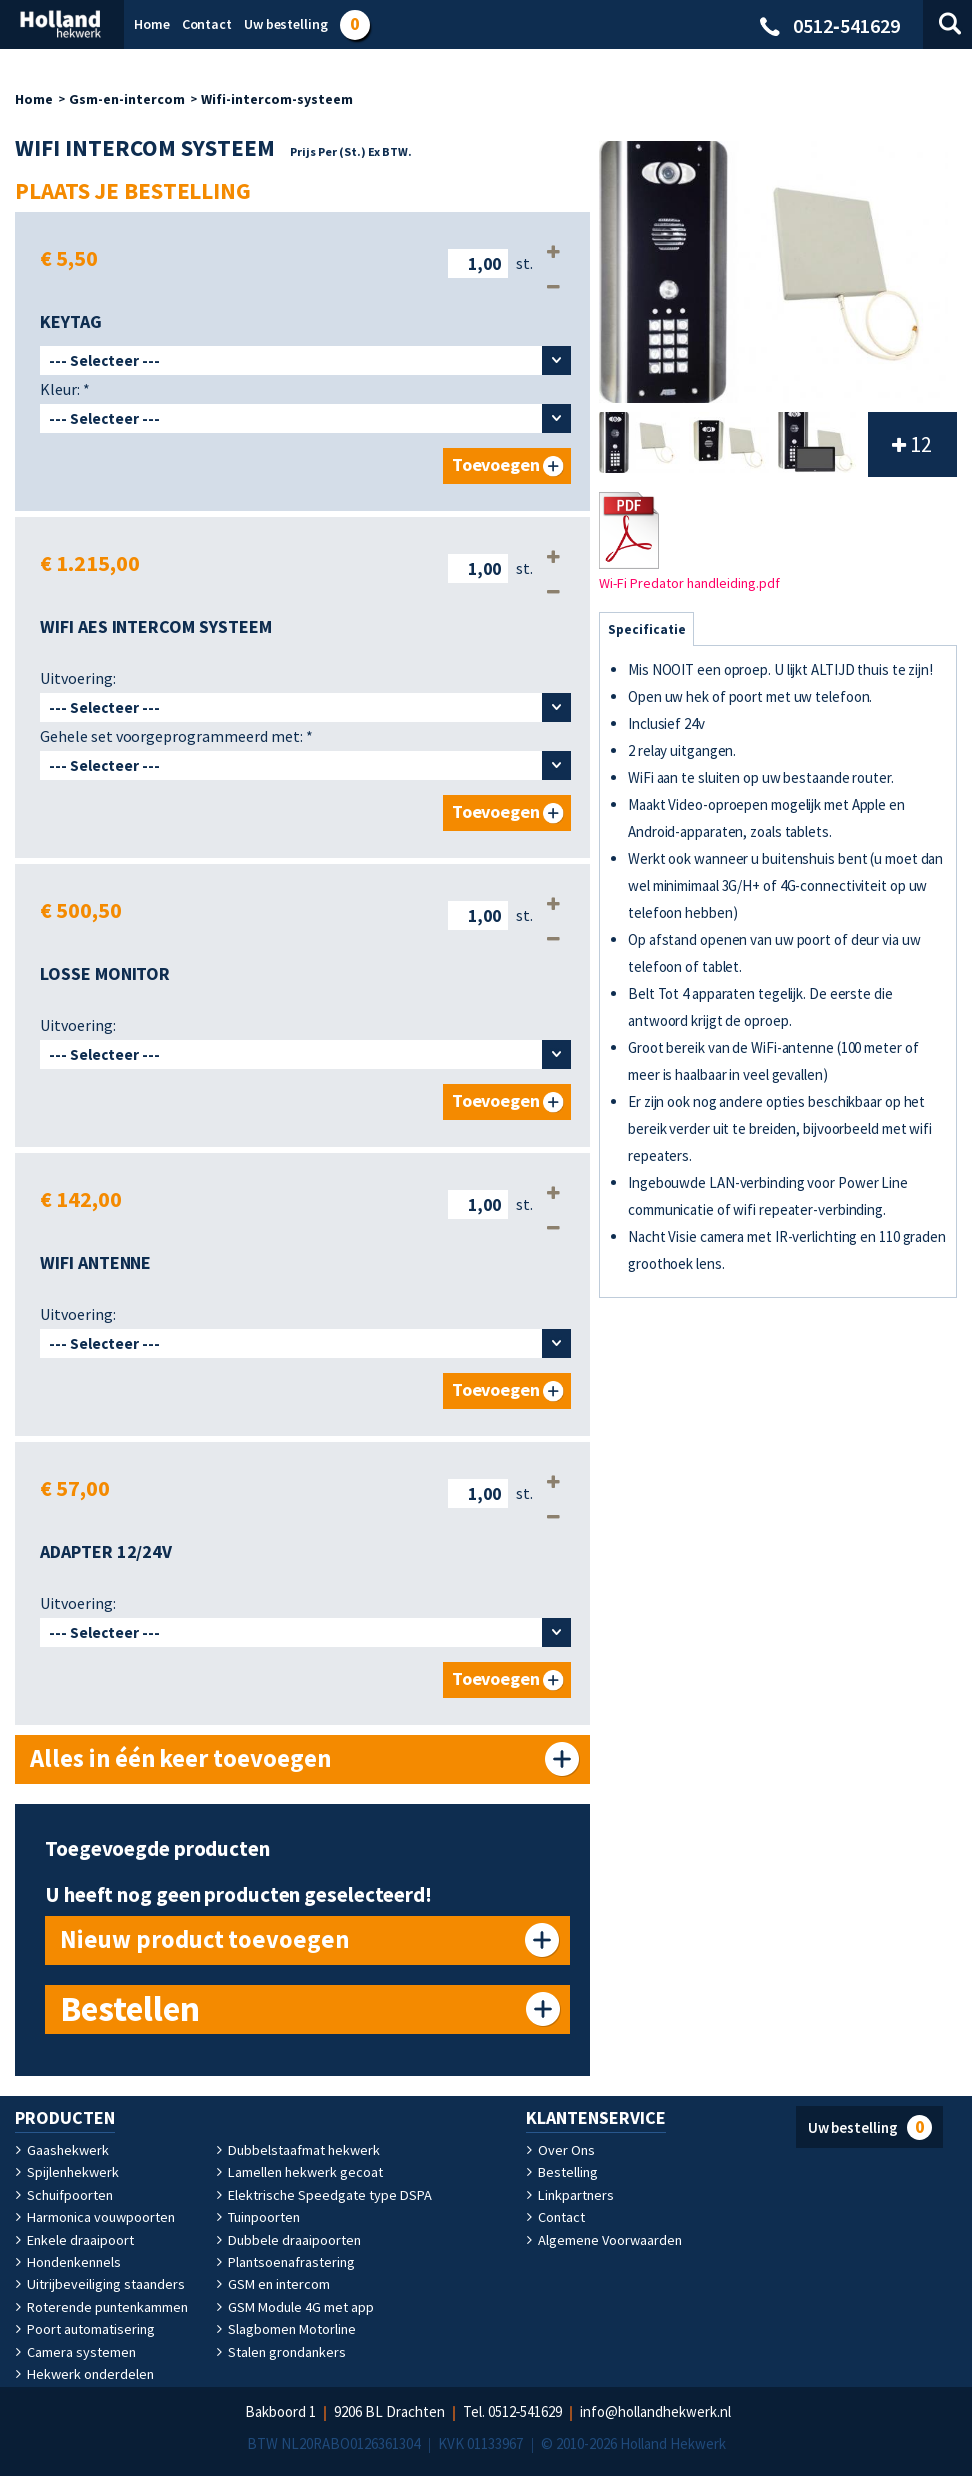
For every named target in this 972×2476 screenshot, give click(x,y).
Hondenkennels (67, 2262)
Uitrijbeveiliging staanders (99, 2284)
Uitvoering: (78, 678)
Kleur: (65, 389)
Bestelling (562, 2172)
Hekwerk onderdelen (84, 2374)
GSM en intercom (273, 2284)
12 (912, 444)
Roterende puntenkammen (101, 2307)
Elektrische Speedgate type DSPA (323, 2195)
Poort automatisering (85, 2329)
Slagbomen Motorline (286, 2329)
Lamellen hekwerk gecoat (299, 2172)
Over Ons (560, 2150)
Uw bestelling (870, 2127)
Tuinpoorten (258, 2217)
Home (34, 99)
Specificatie (646, 629)
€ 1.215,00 (90, 563)
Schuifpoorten (64, 2195)
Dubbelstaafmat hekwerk (297, 2150)
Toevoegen (496, 465)
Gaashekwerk (62, 2150)
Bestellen (130, 2009)
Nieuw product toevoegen (203, 1940)
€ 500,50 (81, 910)
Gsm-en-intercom (127, 99)
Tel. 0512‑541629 (513, 2411)
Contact (555, 2217)
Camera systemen (75, 2352)
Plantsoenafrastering (285, 2262)
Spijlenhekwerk (67, 2172)
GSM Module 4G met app (295, 2307)
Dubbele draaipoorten (288, 2240)
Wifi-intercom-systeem (277, 99)
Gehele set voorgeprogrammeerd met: (176, 736)
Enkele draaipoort (74, 2240)
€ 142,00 (81, 1199)
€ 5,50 (69, 258)
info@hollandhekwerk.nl (656, 2411)
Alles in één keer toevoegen (182, 1759)
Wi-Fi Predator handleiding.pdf (689, 542)
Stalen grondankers (281, 2352)
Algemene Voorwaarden (604, 2240)
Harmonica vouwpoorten (94, 2217)
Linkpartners (569, 2195)
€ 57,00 (75, 1488)
